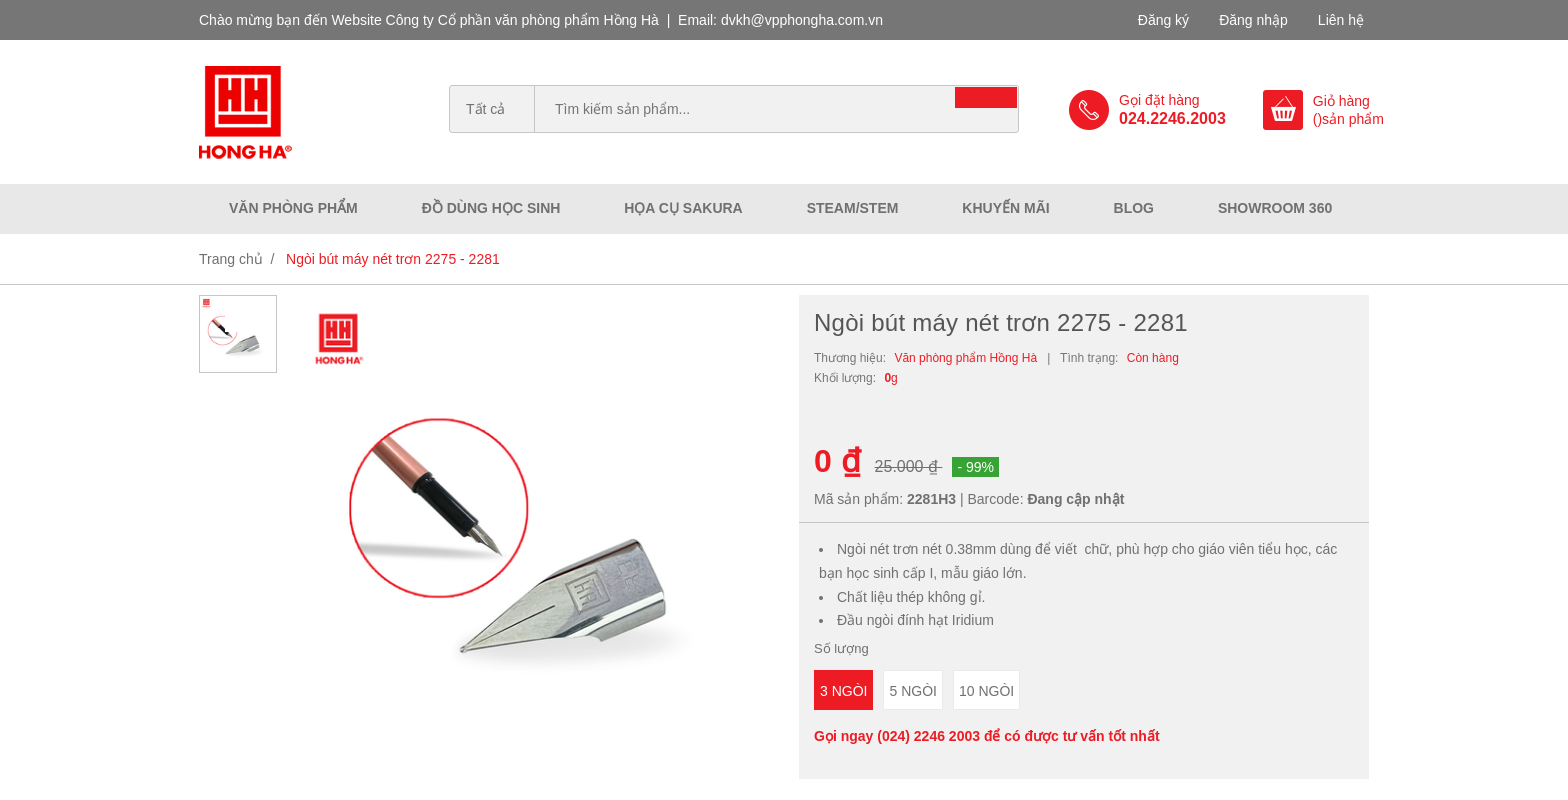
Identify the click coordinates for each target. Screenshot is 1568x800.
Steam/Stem (853, 208)
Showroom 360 (1275, 208)
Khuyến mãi (1005, 208)
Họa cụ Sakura (683, 208)
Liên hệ (1341, 20)
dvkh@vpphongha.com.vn (802, 20)
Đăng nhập (1253, 20)
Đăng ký (1163, 20)
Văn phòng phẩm (293, 208)
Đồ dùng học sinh (491, 208)
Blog (1134, 208)
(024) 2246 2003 (928, 736)
